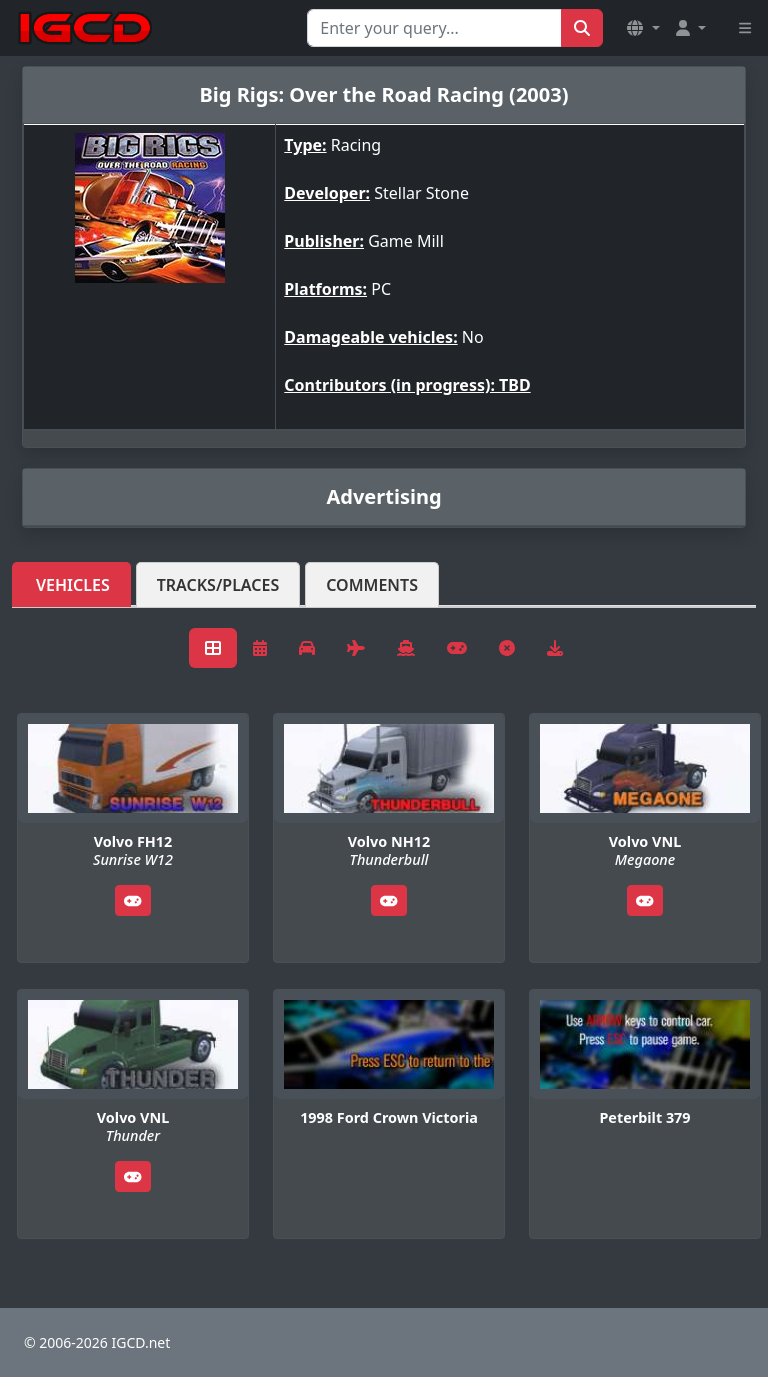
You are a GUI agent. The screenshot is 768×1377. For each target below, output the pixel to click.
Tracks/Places (218, 585)
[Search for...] (434, 28)
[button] (643, 28)
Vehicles (73, 585)
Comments (372, 585)
